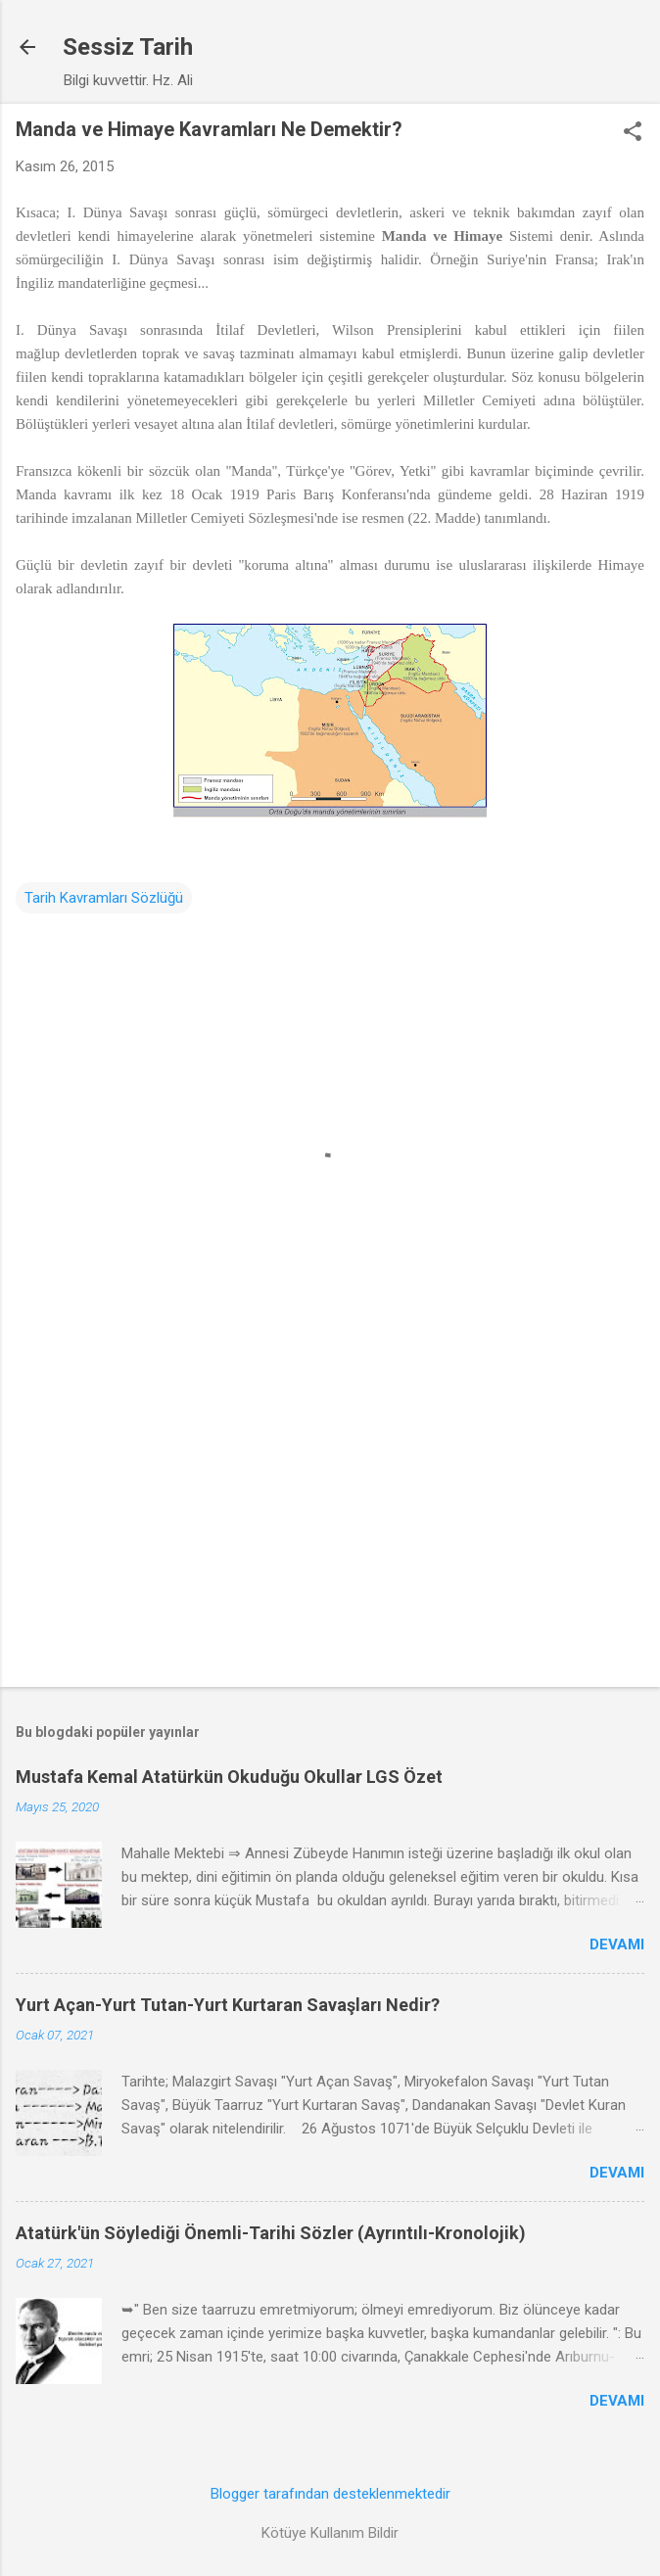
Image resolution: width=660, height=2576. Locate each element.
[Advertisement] (330, 1519)
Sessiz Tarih (128, 47)
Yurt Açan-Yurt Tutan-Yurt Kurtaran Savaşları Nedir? (228, 2004)
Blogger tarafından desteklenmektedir (330, 2494)
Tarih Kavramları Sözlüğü (103, 898)
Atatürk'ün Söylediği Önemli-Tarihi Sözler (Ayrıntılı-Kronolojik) (271, 2233)
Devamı (616, 1944)
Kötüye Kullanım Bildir (330, 2533)
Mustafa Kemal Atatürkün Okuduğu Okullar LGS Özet (229, 1776)
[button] (632, 133)
